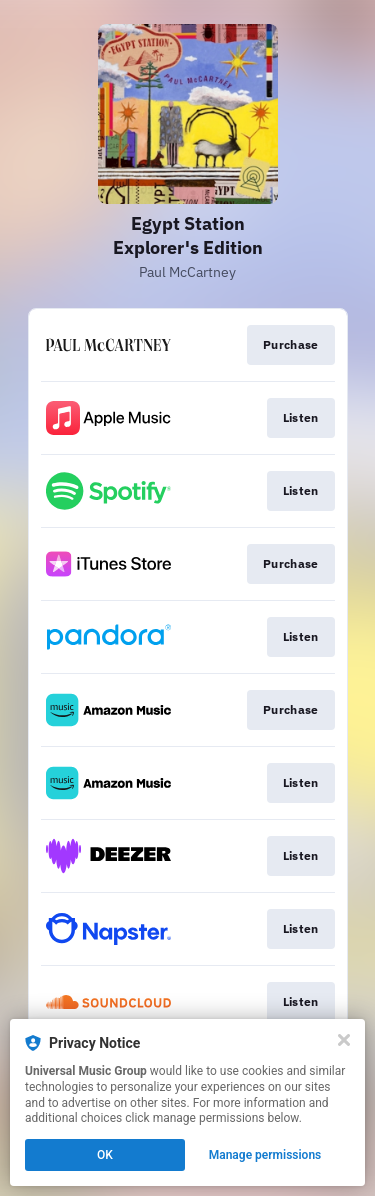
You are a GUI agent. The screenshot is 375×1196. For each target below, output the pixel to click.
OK (105, 1155)
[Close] (344, 1040)
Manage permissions (265, 1155)
